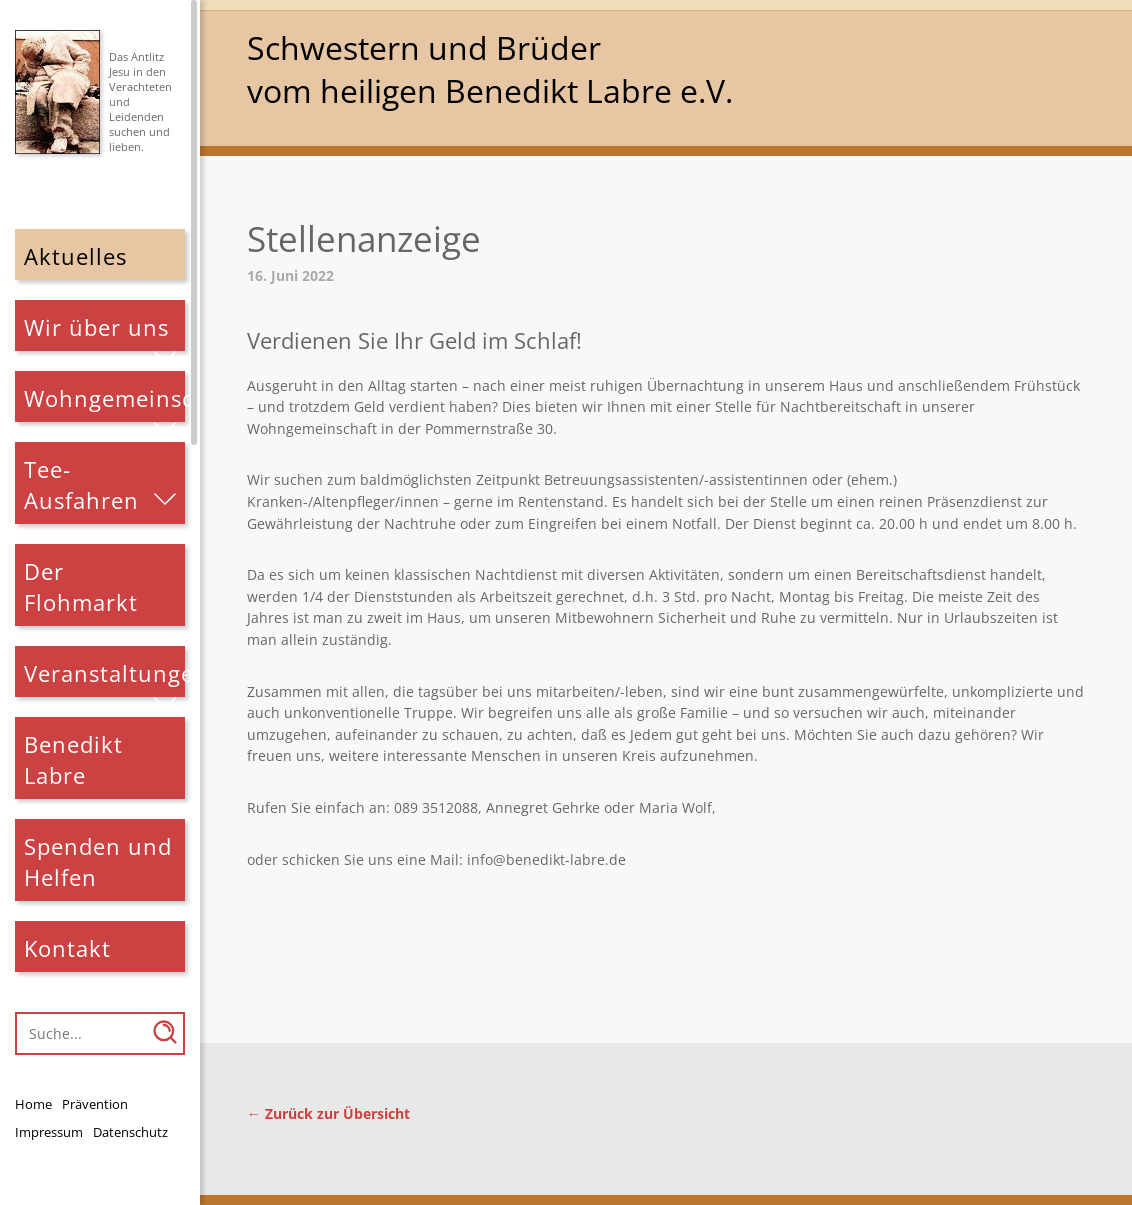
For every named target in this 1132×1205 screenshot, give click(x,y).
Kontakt (67, 948)
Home (33, 1104)
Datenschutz (130, 1132)
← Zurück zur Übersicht (328, 1113)
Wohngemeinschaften (105, 398)
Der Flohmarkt (81, 587)
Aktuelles (75, 256)
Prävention (95, 1104)
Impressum (49, 1132)
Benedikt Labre (73, 760)
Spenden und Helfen (98, 862)
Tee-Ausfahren (81, 485)
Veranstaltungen (105, 673)
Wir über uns (96, 327)
